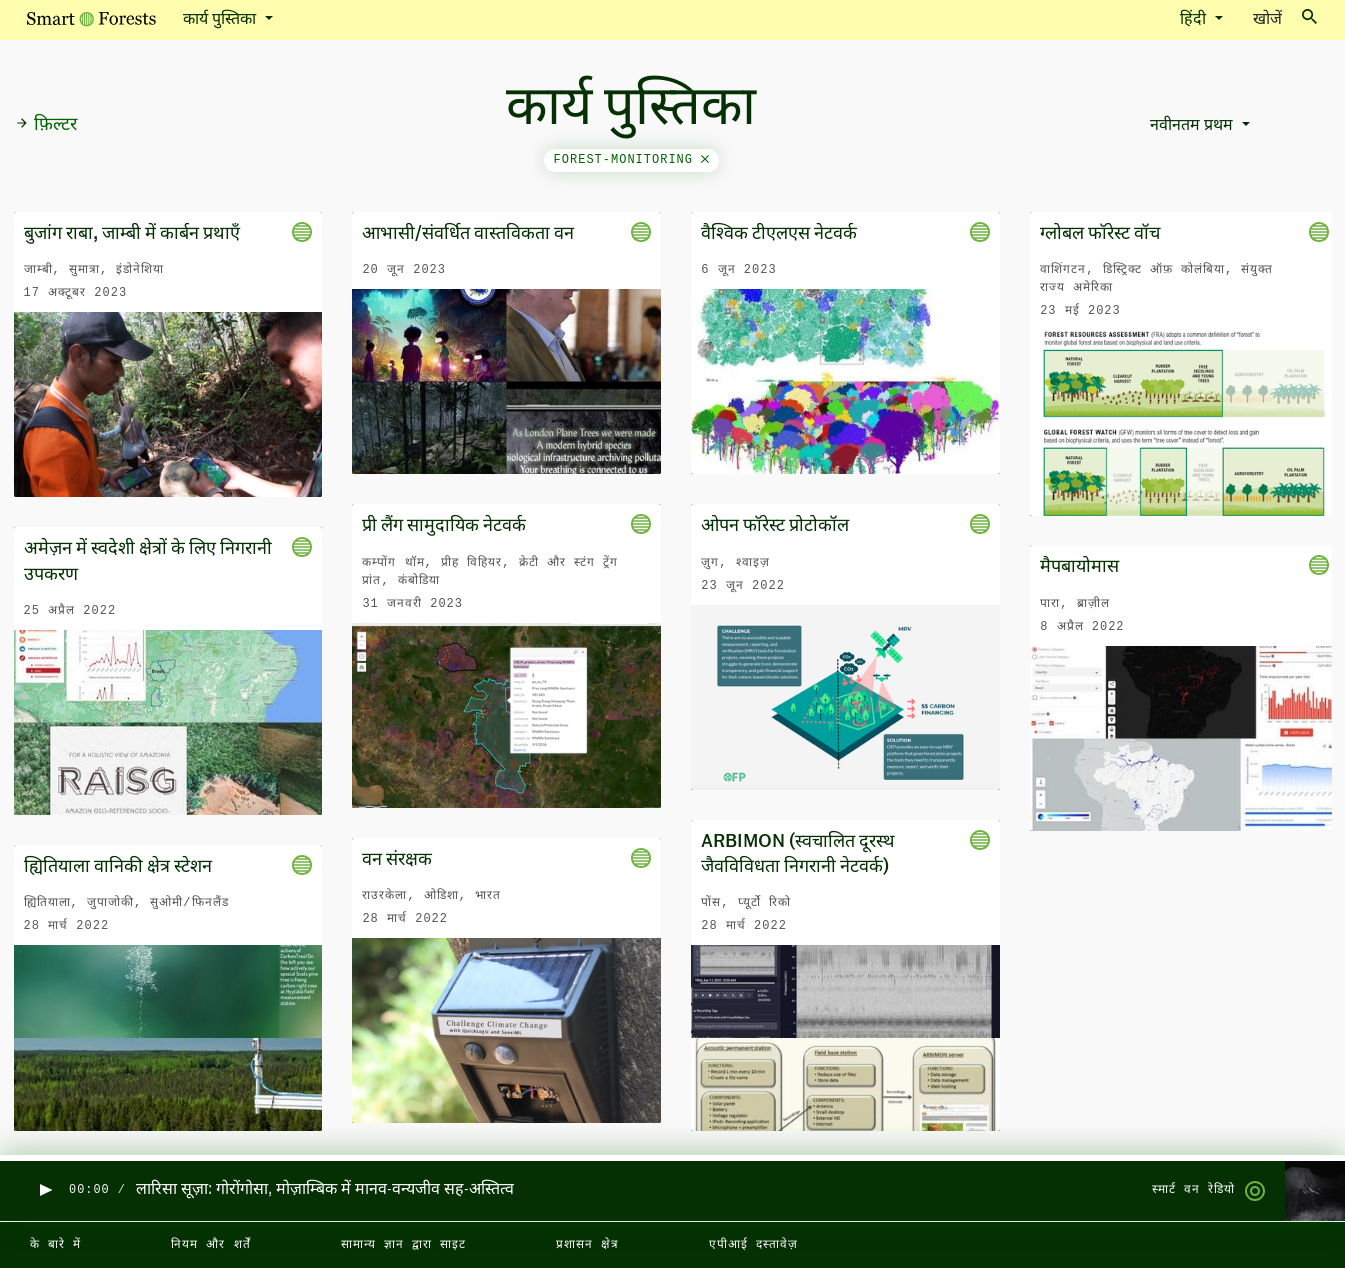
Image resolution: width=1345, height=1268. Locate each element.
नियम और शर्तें (210, 1245)
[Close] (705, 160)
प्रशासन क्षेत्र (587, 1245)
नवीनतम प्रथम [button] (1193, 126)
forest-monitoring (632, 160)
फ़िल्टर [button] (46, 125)
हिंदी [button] (1195, 20)
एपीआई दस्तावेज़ (753, 1245)
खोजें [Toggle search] (1285, 18)
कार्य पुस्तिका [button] (221, 20)
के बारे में (55, 1245)
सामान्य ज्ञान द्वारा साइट (403, 1245)
